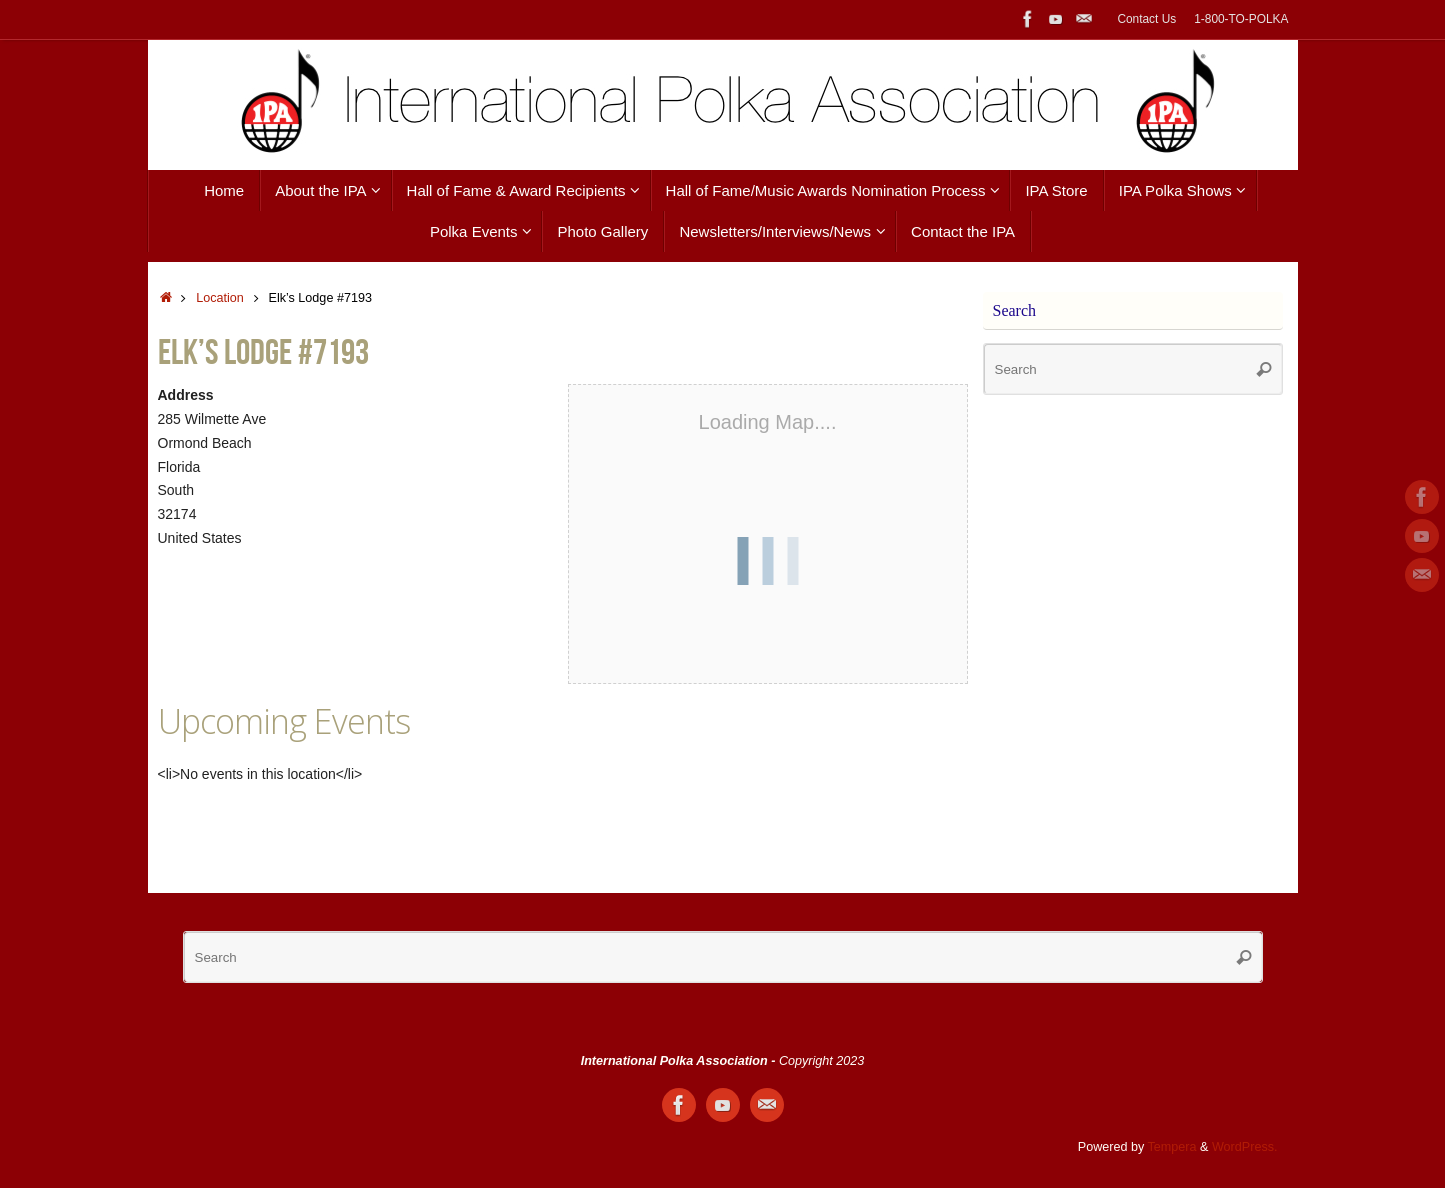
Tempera (1172, 1147)
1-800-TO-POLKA (1241, 19)
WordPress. (1245, 1147)
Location (220, 298)
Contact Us (1146, 19)
